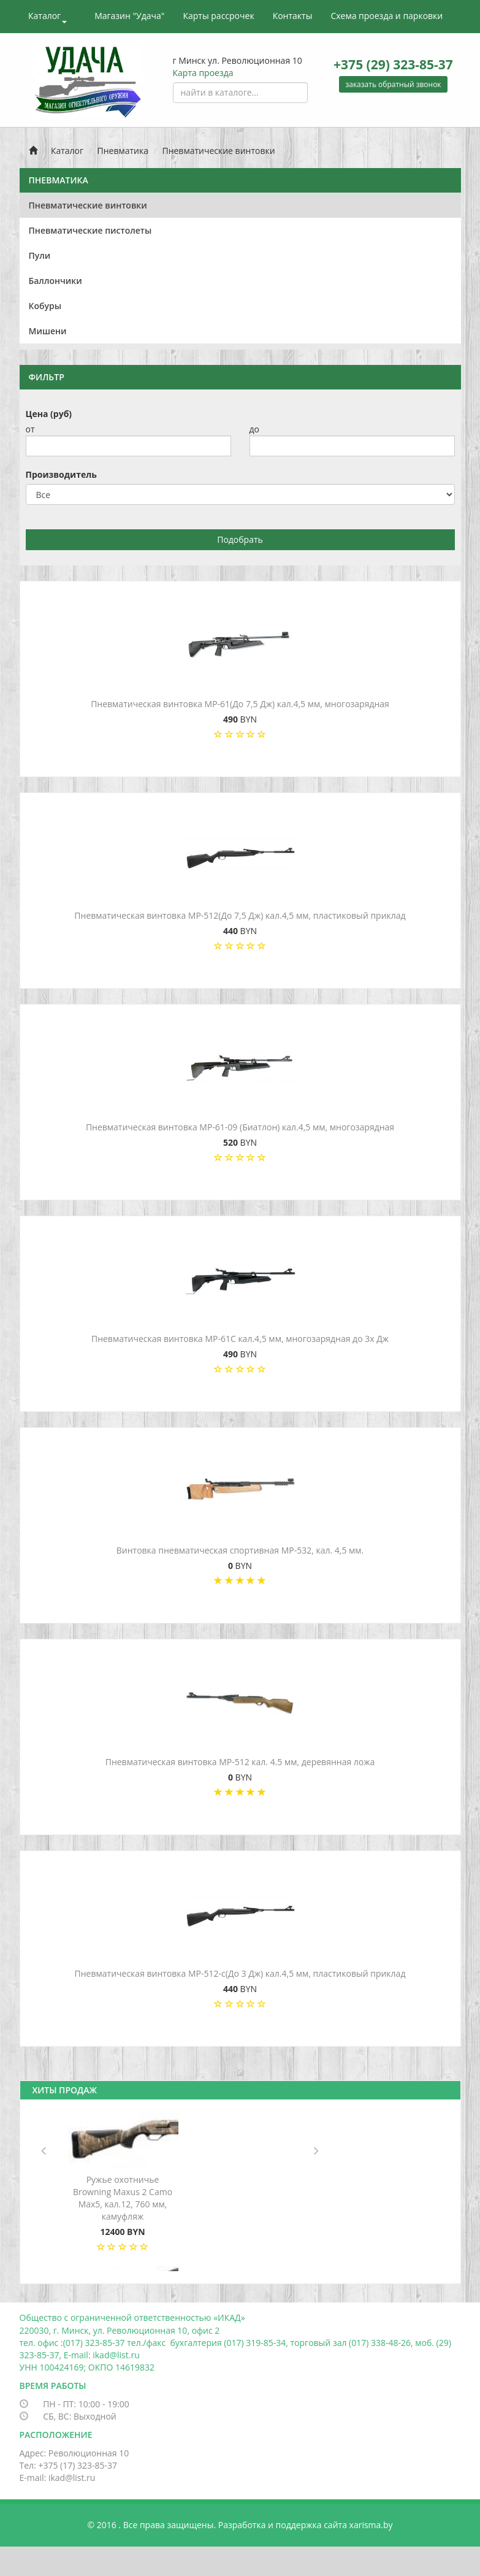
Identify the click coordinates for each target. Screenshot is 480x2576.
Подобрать (240, 539)
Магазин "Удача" (129, 15)
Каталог (47, 16)
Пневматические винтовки (218, 150)
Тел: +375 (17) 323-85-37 (69, 2465)
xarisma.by (371, 2525)
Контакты (293, 15)
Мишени (48, 331)
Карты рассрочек (218, 15)
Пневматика (123, 150)
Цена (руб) (49, 414)
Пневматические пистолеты (90, 230)
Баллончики (55, 280)
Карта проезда (203, 73)
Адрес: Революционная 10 (74, 2453)
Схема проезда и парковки (386, 15)
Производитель (61, 474)
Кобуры (45, 306)
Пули (40, 255)
